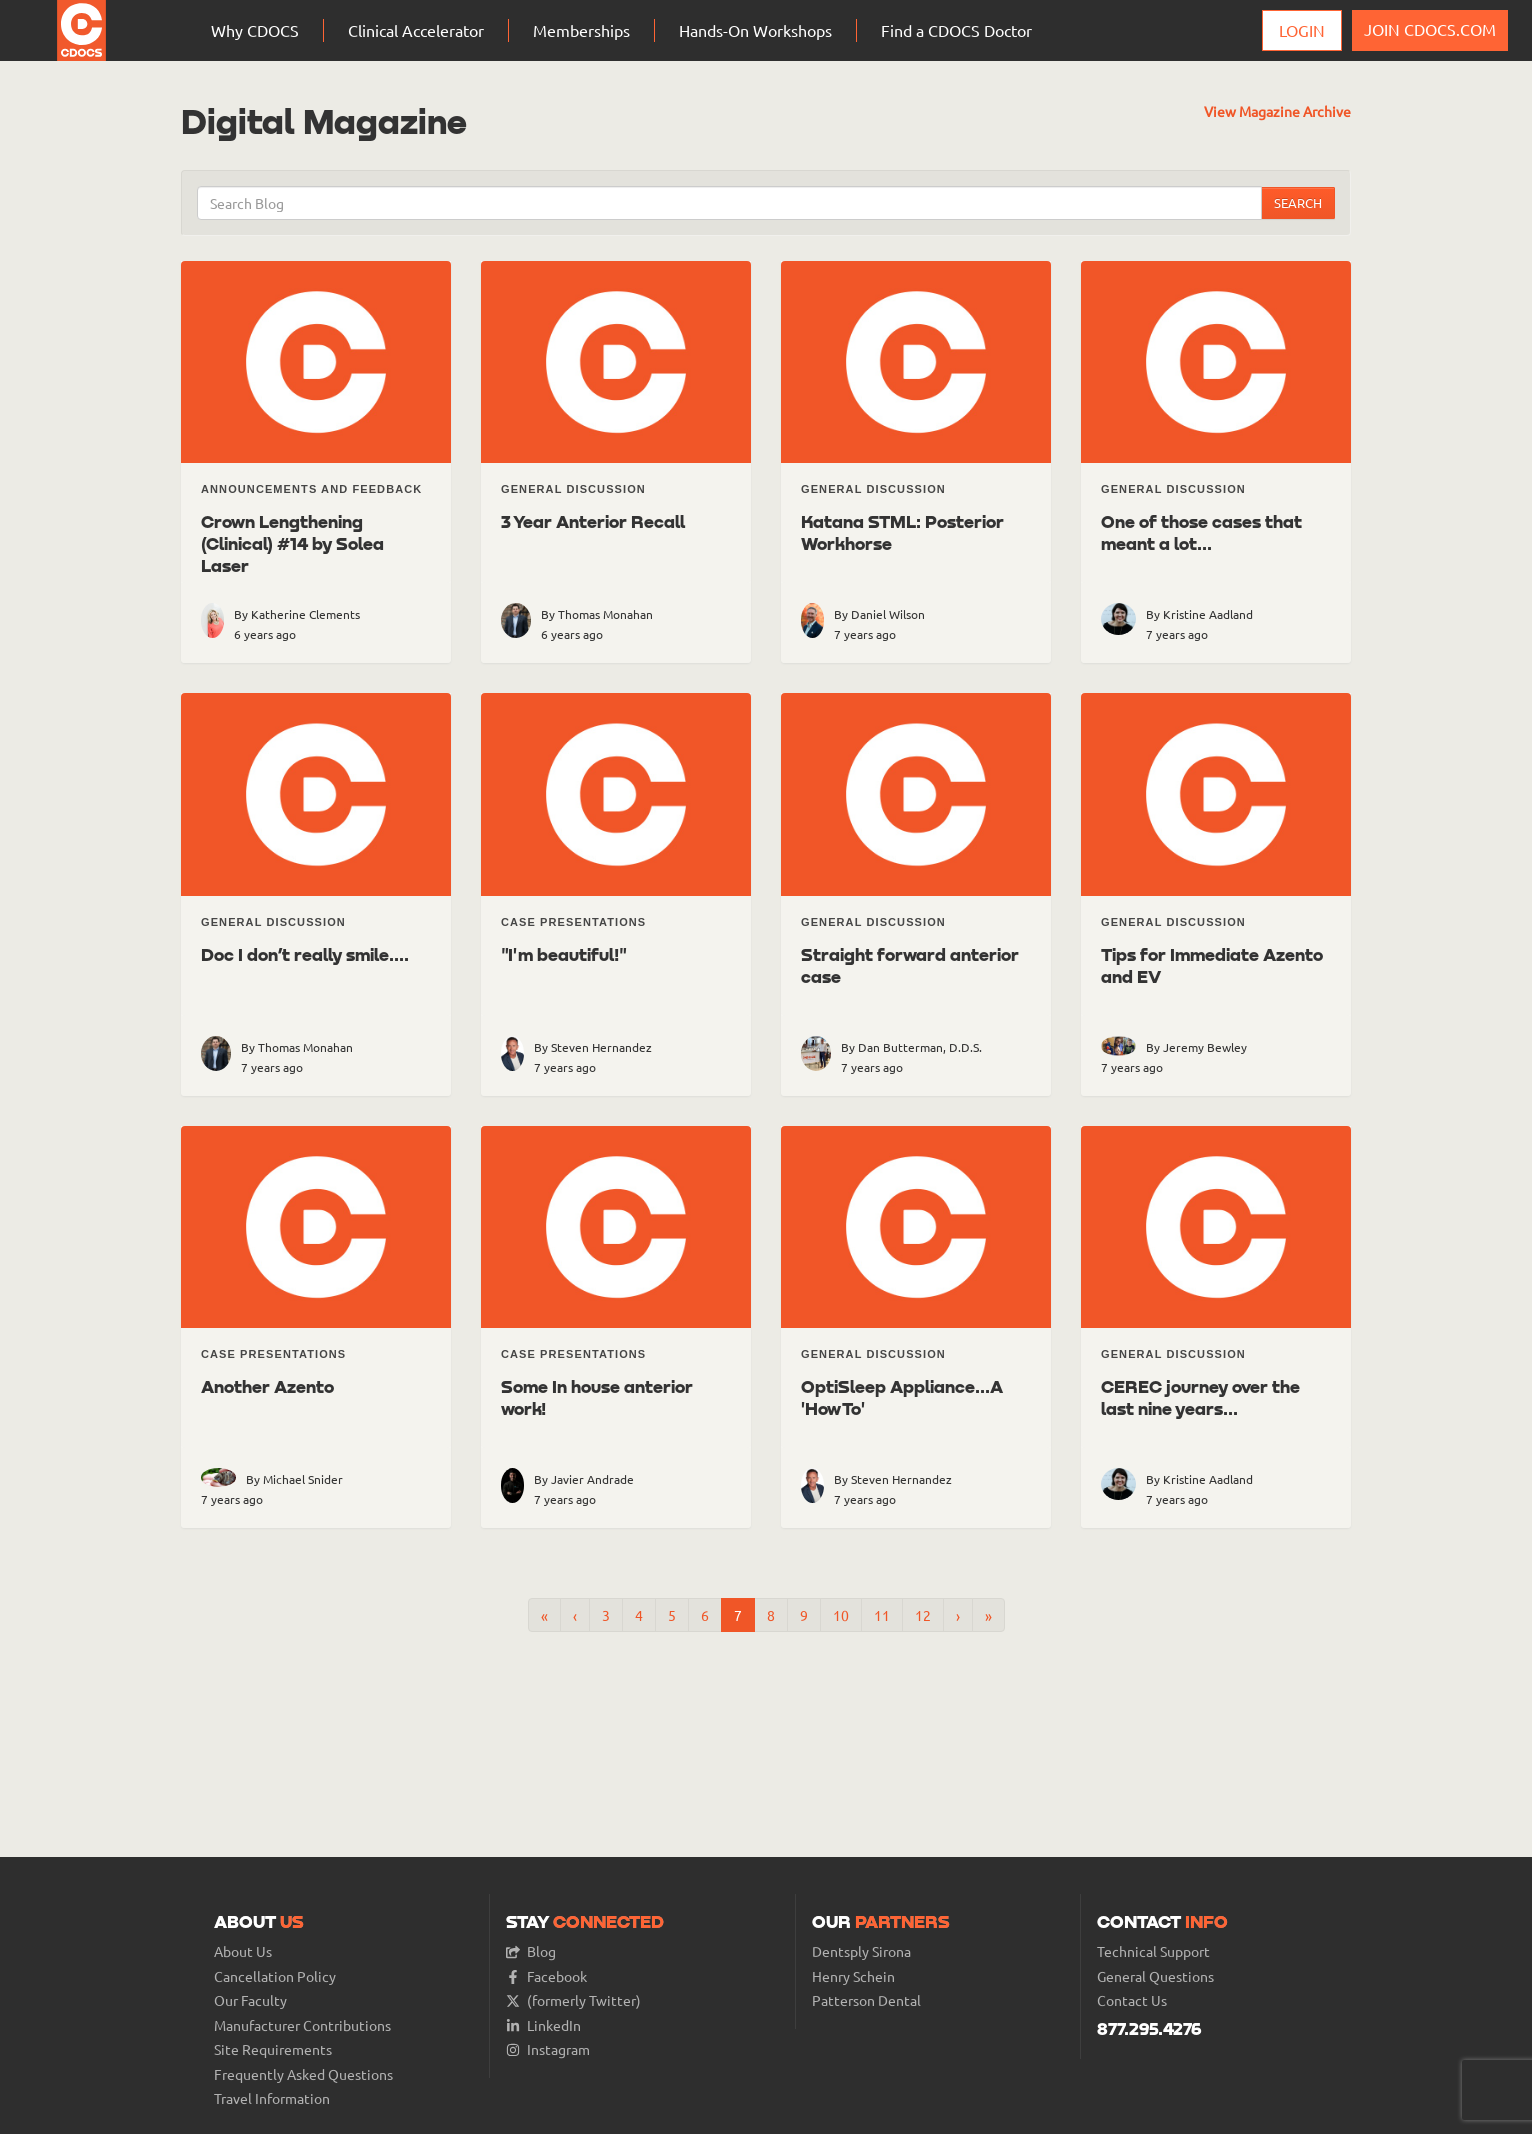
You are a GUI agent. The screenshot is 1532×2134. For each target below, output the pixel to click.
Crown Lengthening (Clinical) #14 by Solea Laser (292, 543)
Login (1302, 30)
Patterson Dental (866, 2000)
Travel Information (272, 2098)
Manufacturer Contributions (302, 2025)
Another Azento (267, 1386)
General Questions (1155, 1976)
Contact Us (1132, 2000)
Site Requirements (273, 2049)
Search (1298, 202)
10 (841, 1615)
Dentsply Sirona (861, 1951)
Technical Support (1153, 1951)
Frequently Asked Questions (303, 2074)
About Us (243, 1951)
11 (882, 1615)
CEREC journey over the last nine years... (1200, 1397)
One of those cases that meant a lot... (1201, 532)
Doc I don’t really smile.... (305, 954)
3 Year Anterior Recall (593, 521)
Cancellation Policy (275, 1976)
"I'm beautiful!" (564, 954)
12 (923, 1615)
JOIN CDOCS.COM (1430, 29)
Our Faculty (250, 2000)
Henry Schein (853, 1976)
